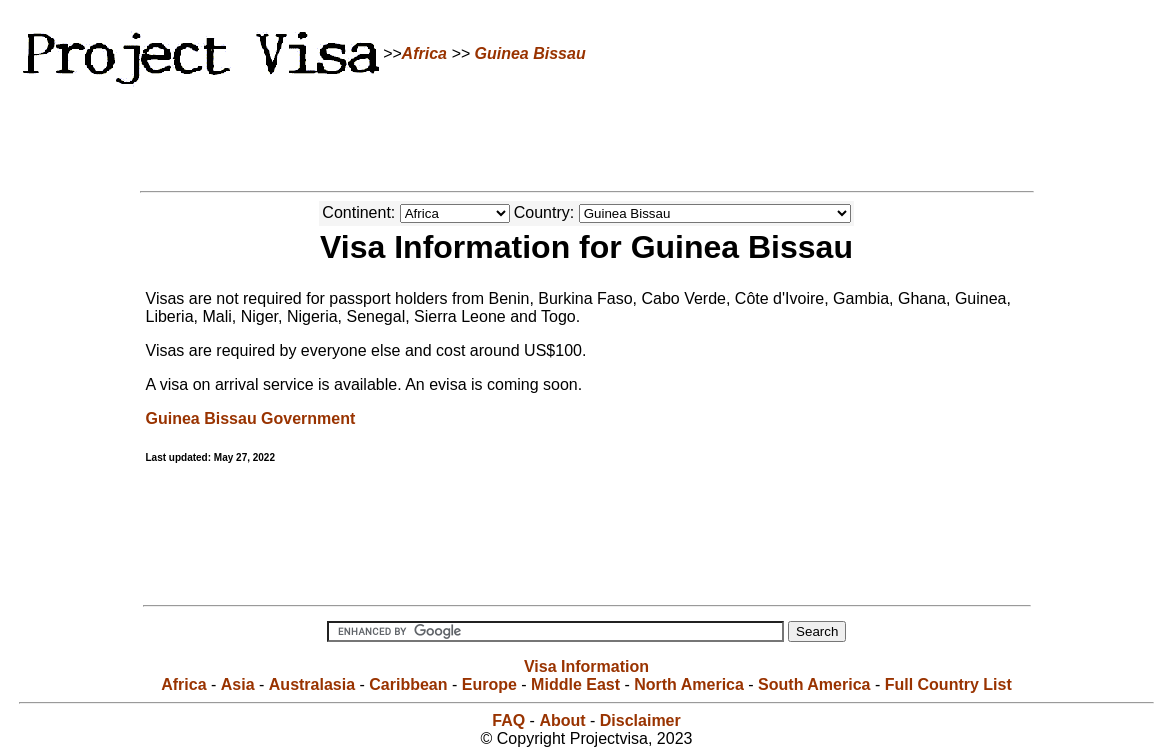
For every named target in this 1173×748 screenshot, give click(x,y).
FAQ (508, 720)
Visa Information (586, 666)
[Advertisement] (587, 135)
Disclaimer (640, 720)
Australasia (312, 684)
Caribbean (408, 684)
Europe (489, 684)
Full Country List (948, 684)
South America (814, 684)
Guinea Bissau (530, 53)
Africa (424, 53)
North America (689, 684)
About (562, 720)
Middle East (575, 684)
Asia (238, 684)
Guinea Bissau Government (251, 418)
